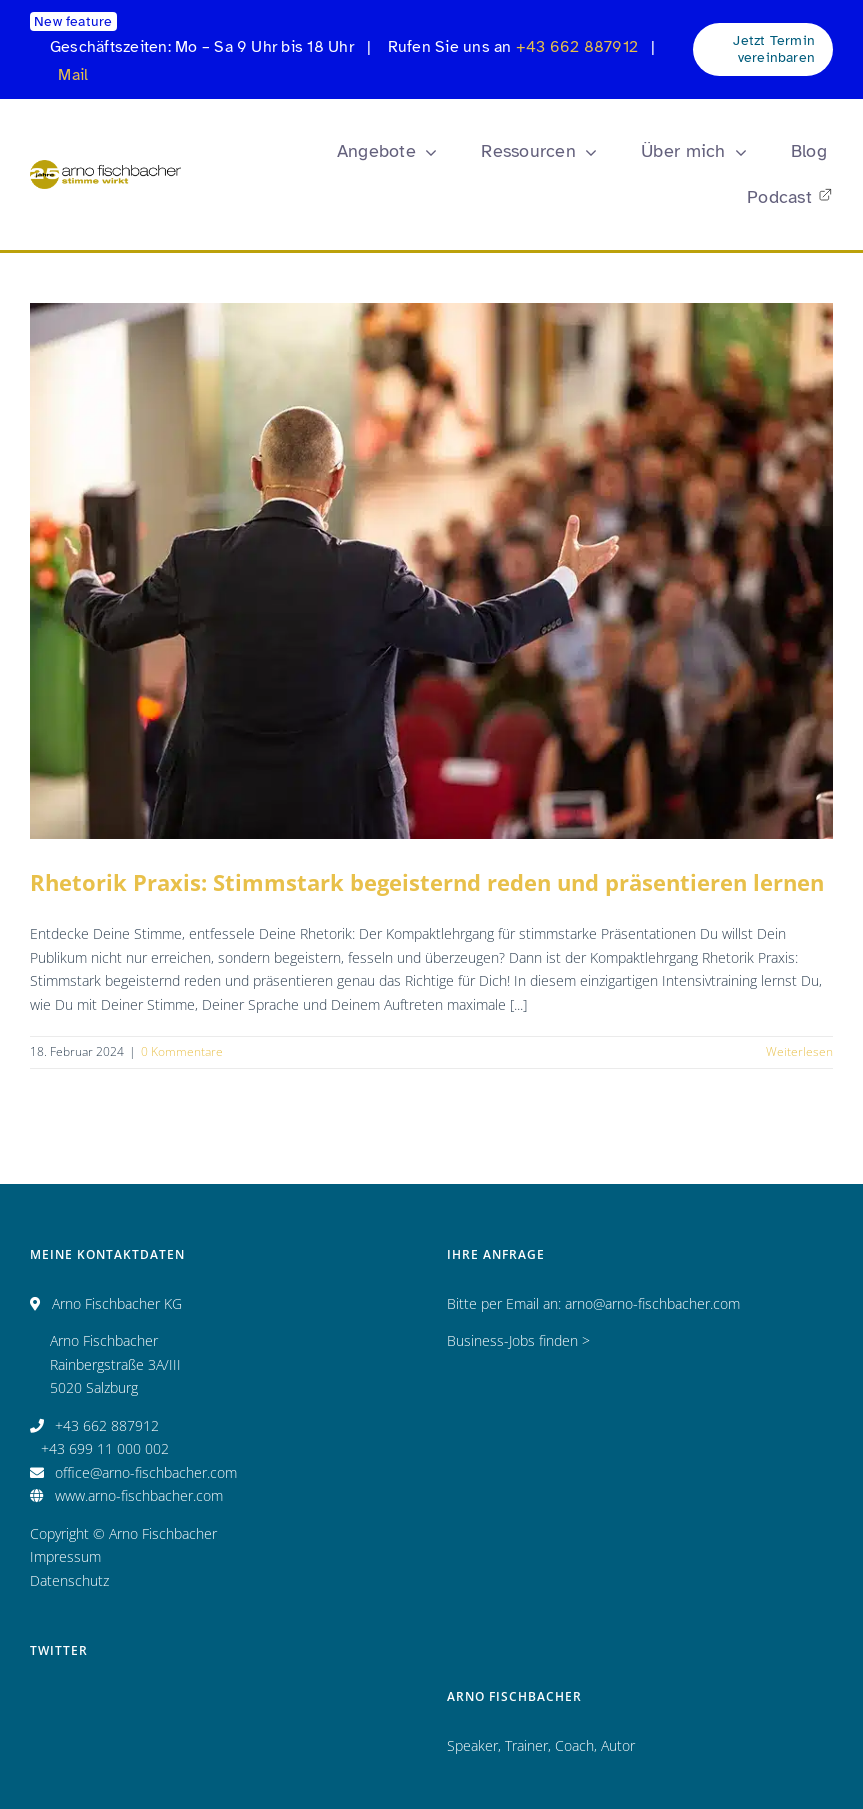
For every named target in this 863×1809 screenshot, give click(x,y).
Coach (574, 1745)
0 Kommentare (182, 1051)
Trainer (526, 1745)
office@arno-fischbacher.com (146, 1472)
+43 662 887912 (577, 47)
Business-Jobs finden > (518, 1340)
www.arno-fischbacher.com (139, 1495)
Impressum (65, 1556)
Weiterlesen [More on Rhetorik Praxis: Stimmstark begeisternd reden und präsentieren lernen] (799, 1051)
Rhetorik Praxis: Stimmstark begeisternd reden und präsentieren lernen (427, 882)
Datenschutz (69, 1580)
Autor (618, 1745)
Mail (73, 75)
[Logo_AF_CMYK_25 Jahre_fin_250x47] (105, 166)
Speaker (472, 1745)
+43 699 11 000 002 (105, 1448)
